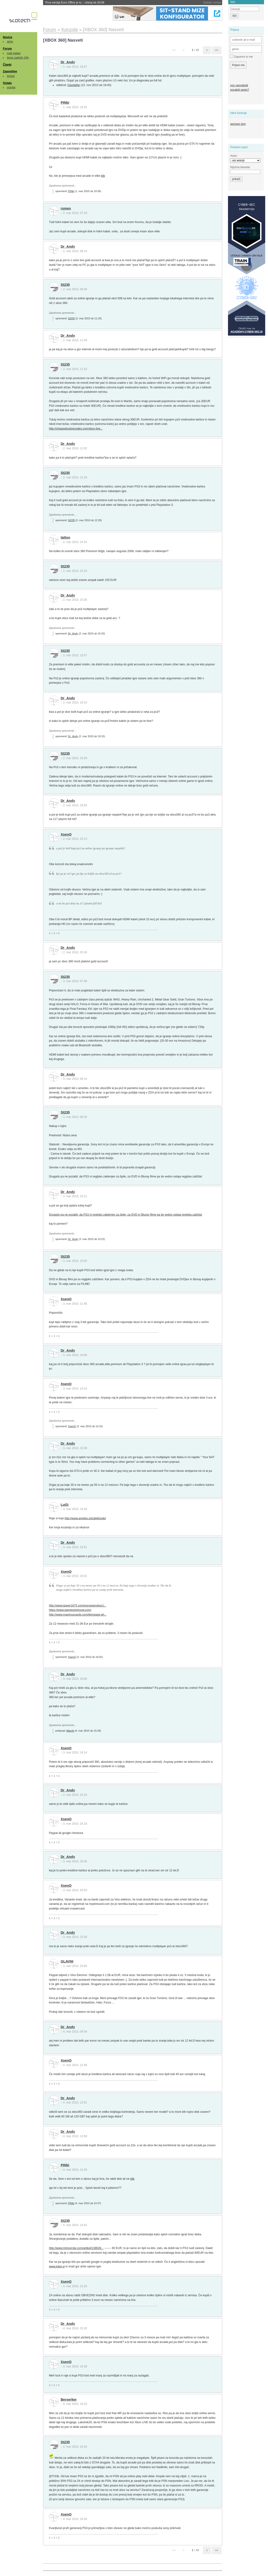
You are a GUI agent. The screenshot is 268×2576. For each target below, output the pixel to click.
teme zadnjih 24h (18, 57)
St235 (65, 285)
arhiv (10, 41)
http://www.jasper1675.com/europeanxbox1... (77, 1605)
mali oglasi (13, 53)
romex (66, 208)
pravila (11, 87)
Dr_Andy (68, 62)
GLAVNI (67, 1961)
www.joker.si (57, 2266)
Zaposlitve (10, 71)
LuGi (65, 1504)
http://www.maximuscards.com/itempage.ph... (78, 1614)
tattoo (65, 537)
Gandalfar (73, 85)
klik (103, 175)
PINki (65, 102)
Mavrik (70, 1730)
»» (216, 50)
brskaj (11, 76)
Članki (7, 64)
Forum (7, 48)
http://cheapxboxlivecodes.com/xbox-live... (76, 428)
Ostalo (7, 83)
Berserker (69, 2399)
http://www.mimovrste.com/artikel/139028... (76, 2248)
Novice (7, 37)
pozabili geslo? (239, 89)
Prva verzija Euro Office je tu (74, 2)
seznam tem (238, 124)
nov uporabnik (239, 85)
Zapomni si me (241, 56)
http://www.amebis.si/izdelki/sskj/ (85, 1518)
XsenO (66, 834)
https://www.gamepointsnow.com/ (70, 1610)
